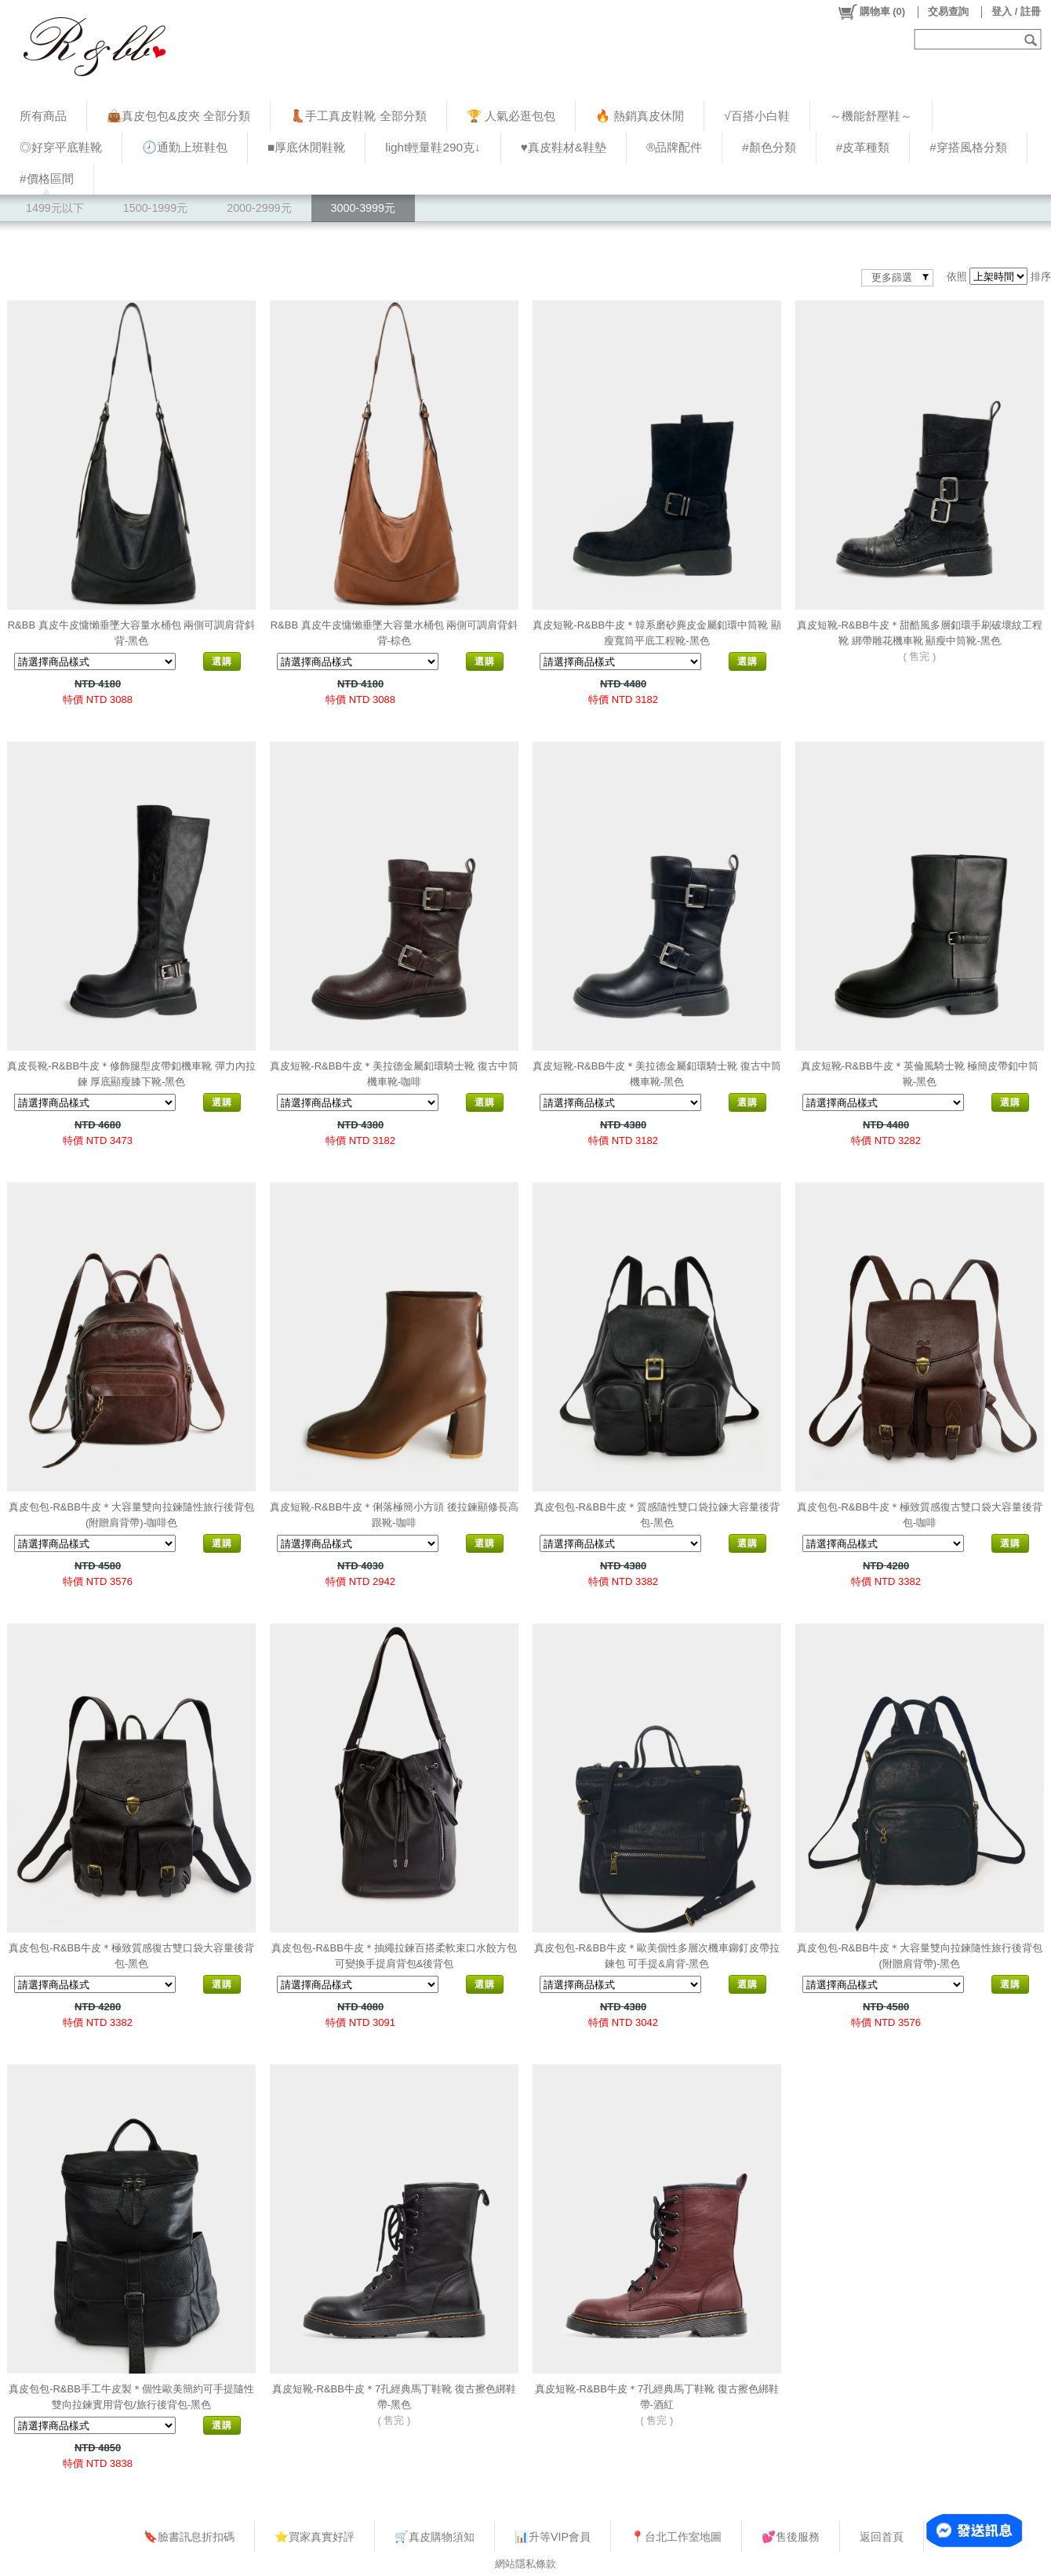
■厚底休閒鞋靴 (306, 147)
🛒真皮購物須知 (435, 2536)
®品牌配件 (674, 147)
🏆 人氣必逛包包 (511, 115)
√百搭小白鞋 (756, 115)
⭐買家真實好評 (315, 2536)
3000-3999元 (363, 208)
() (871, 12)
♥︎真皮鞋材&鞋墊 (563, 147)
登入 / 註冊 (1016, 11)
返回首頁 (882, 2536)
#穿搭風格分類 (968, 147)
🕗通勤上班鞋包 (184, 147)
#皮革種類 (863, 147)
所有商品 (43, 115)
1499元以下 (55, 208)
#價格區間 (47, 178)
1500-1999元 (155, 208)
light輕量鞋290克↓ (432, 147)
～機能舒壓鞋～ (871, 115)
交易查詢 (948, 11)
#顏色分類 (769, 147)
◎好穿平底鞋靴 (61, 147)
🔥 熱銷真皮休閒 (639, 115)
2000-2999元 (259, 208)
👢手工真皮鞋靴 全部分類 (358, 115)
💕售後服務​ (791, 2536)
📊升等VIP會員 (553, 2536)
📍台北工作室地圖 (676, 2536)
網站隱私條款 (525, 2564)
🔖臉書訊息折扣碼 (189, 2536)
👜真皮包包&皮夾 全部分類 (178, 115)
